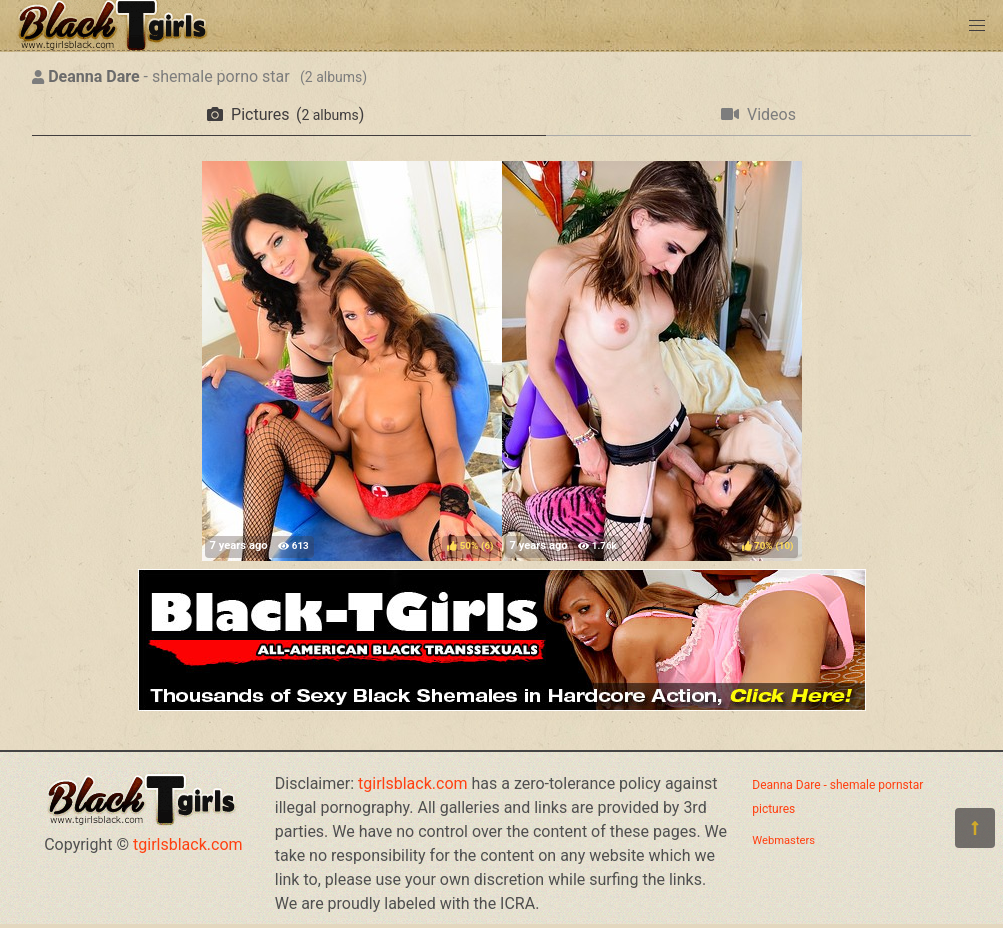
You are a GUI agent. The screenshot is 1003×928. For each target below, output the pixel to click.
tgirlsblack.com (188, 844)
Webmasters (783, 840)
